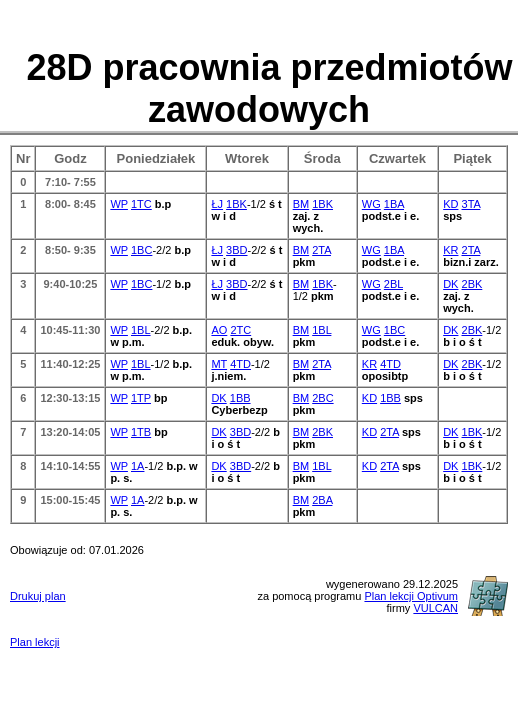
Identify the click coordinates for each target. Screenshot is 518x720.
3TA (471, 204)
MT (219, 364)
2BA (322, 500)
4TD (240, 364)
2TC (240, 330)
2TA (321, 250)
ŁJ (217, 204)
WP (119, 204)
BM (301, 204)
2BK (472, 284)
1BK (236, 204)
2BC (322, 398)
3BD (236, 250)
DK (450, 284)
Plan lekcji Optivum (411, 596)
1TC (141, 204)
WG (371, 204)
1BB (240, 398)
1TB (141, 432)
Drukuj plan (38, 596)
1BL (141, 330)
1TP (141, 398)
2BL (393, 284)
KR (450, 250)
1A (137, 466)
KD (450, 204)
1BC (141, 250)
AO (219, 330)
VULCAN (435, 608)
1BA (394, 204)
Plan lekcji (35, 642)
